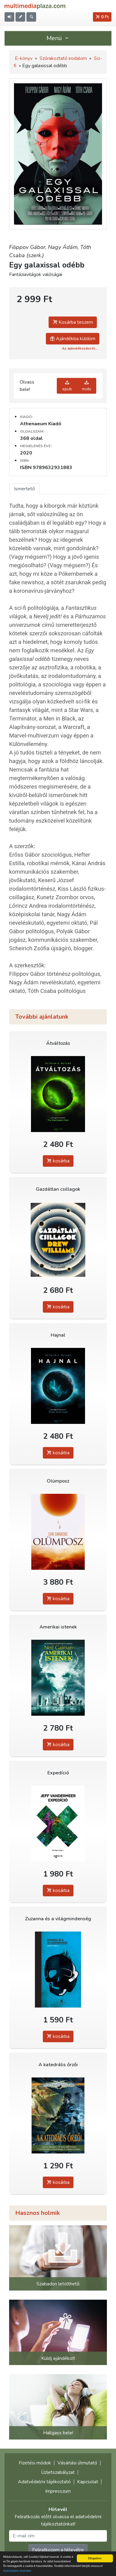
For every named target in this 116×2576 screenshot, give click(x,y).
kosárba (58, 1161)
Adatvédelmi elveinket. (17, 2571)
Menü (58, 38)
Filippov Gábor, (28, 247)
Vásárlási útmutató (77, 2463)
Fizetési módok (35, 2463)
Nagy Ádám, (64, 247)
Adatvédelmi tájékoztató (44, 2481)
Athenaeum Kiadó (40, 423)
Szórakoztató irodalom (63, 58)
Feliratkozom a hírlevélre (58, 2550)
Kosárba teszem (73, 322)
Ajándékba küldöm (72, 338)
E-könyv (23, 58)
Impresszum (58, 2491)
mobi (86, 386)
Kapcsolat (87, 2481)
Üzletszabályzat (58, 2472)
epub (67, 386)
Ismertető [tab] (24, 488)
